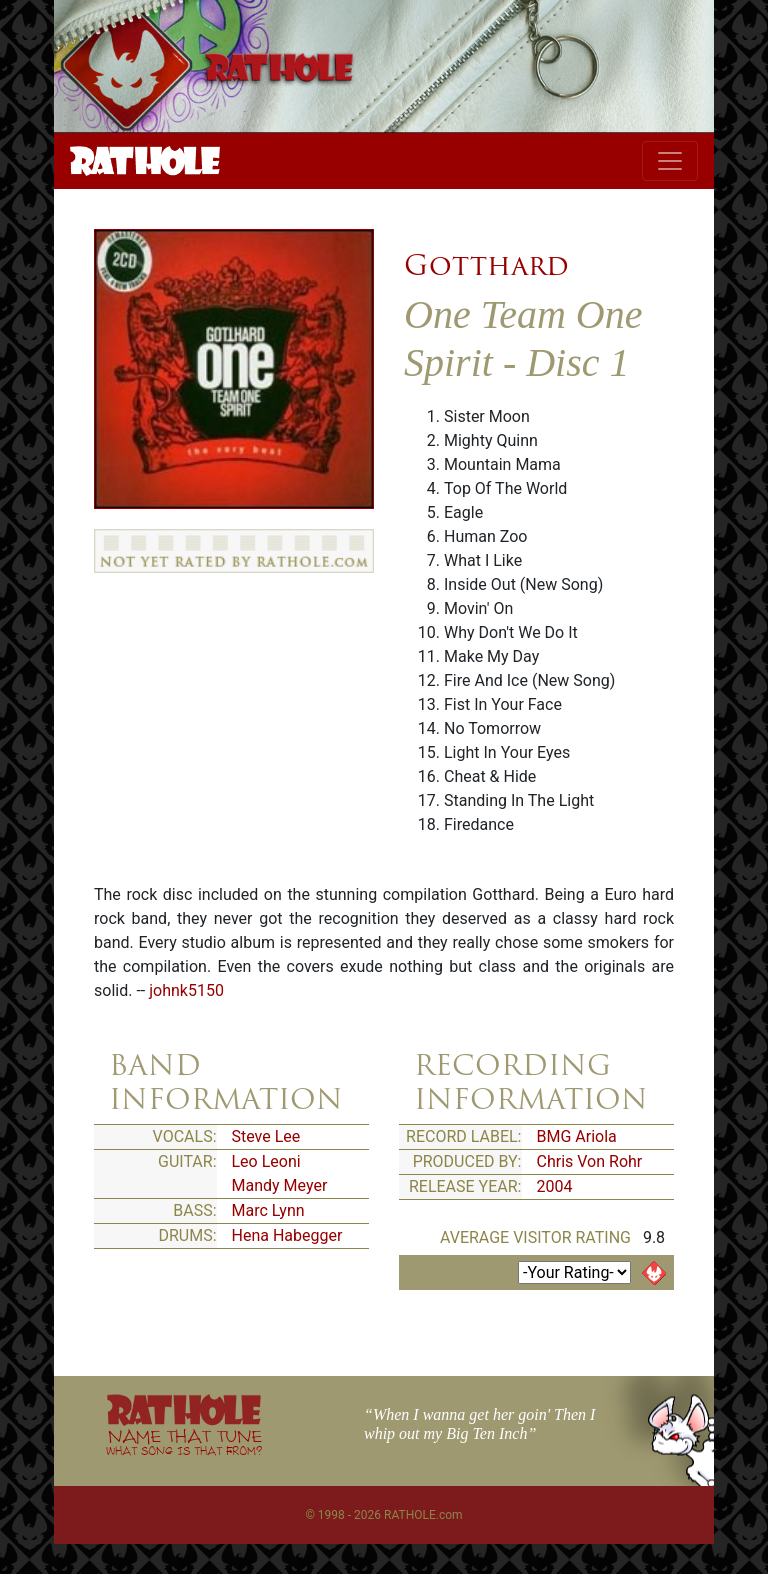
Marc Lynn (268, 1210)
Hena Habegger (287, 1235)
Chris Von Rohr (590, 1161)
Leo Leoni (266, 1161)
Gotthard (486, 265)
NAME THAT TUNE (184, 1441)
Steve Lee (266, 1136)
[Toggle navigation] (670, 161)
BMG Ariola (577, 1136)
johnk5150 (186, 990)
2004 (555, 1186)
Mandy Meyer (280, 1185)
